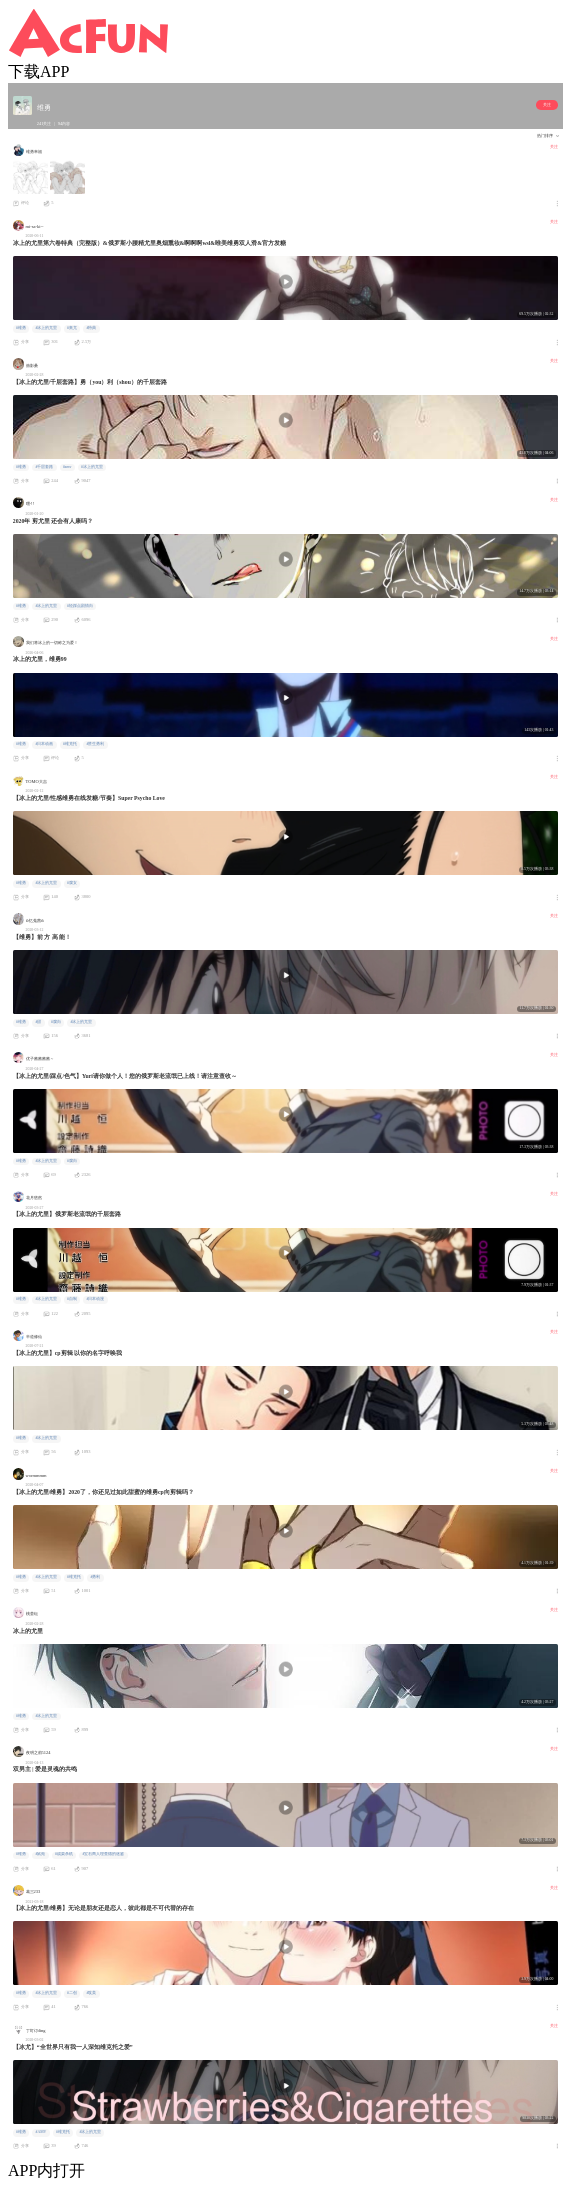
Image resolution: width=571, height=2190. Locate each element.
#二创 (72, 1993)
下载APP (38, 71)
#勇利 (95, 1577)
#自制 (72, 1299)
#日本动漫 (95, 1299)
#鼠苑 (40, 1854)
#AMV (40, 2132)
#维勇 (21, 328)
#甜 (38, 1022)
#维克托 (70, 744)
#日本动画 (44, 744)
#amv (67, 467)
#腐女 (72, 883)
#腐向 (56, 1022)
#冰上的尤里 (46, 328)
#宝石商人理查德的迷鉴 (103, 1854)
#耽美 (91, 1993)
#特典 (91, 328)
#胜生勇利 (95, 744)
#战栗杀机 (64, 1854)
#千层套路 (44, 467)
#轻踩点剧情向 (80, 606)
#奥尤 (72, 328)
